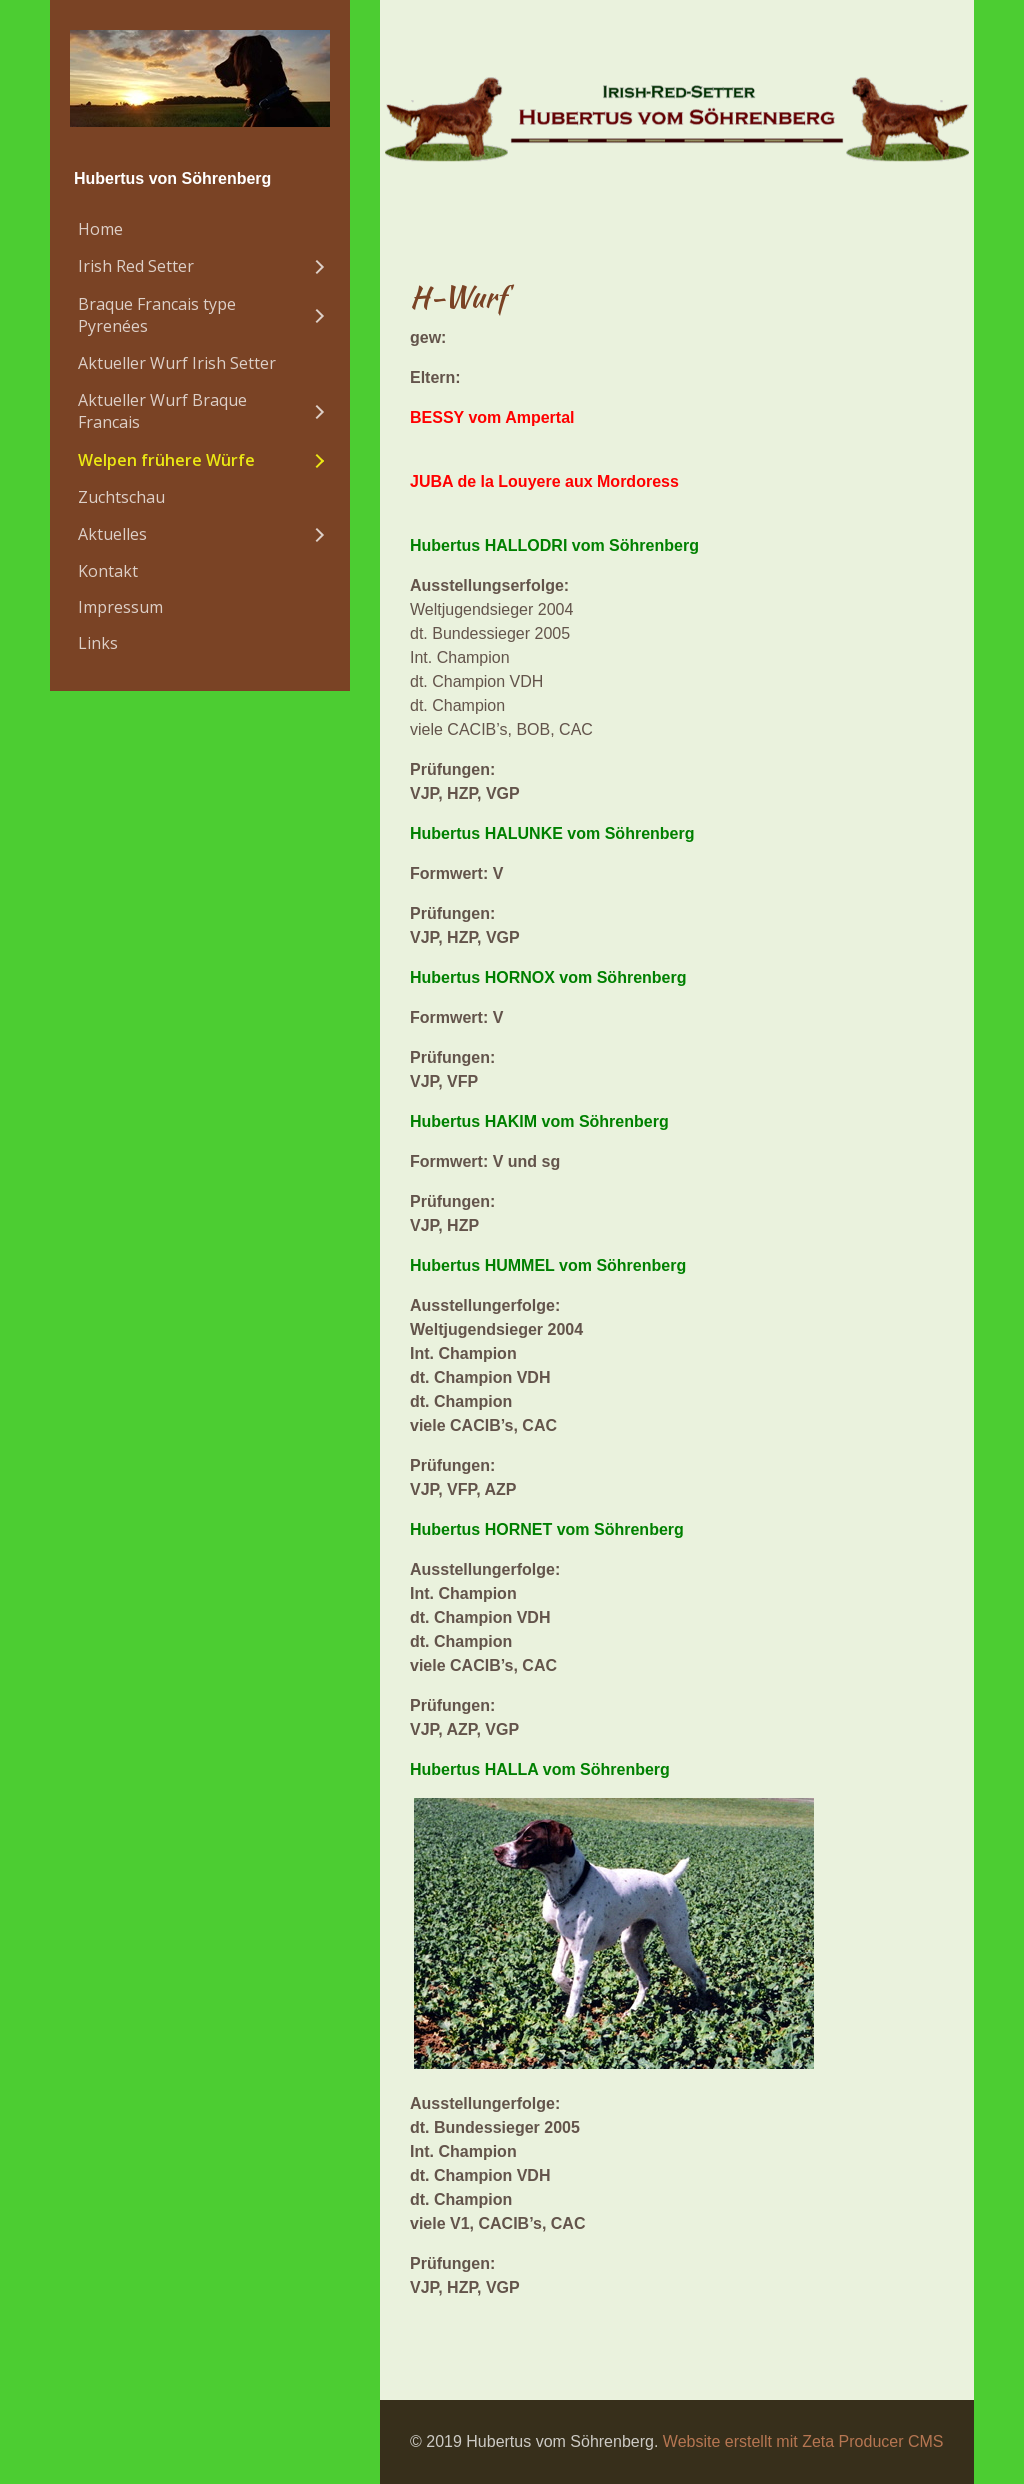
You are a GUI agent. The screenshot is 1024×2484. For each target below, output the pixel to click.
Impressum (120, 607)
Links (98, 643)
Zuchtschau (121, 497)
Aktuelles (112, 534)
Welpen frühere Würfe (166, 460)
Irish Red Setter (136, 266)
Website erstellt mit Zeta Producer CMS (803, 2441)
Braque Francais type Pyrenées (157, 315)
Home (100, 229)
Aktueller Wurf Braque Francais (162, 411)
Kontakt (108, 571)
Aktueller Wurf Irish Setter (177, 363)
